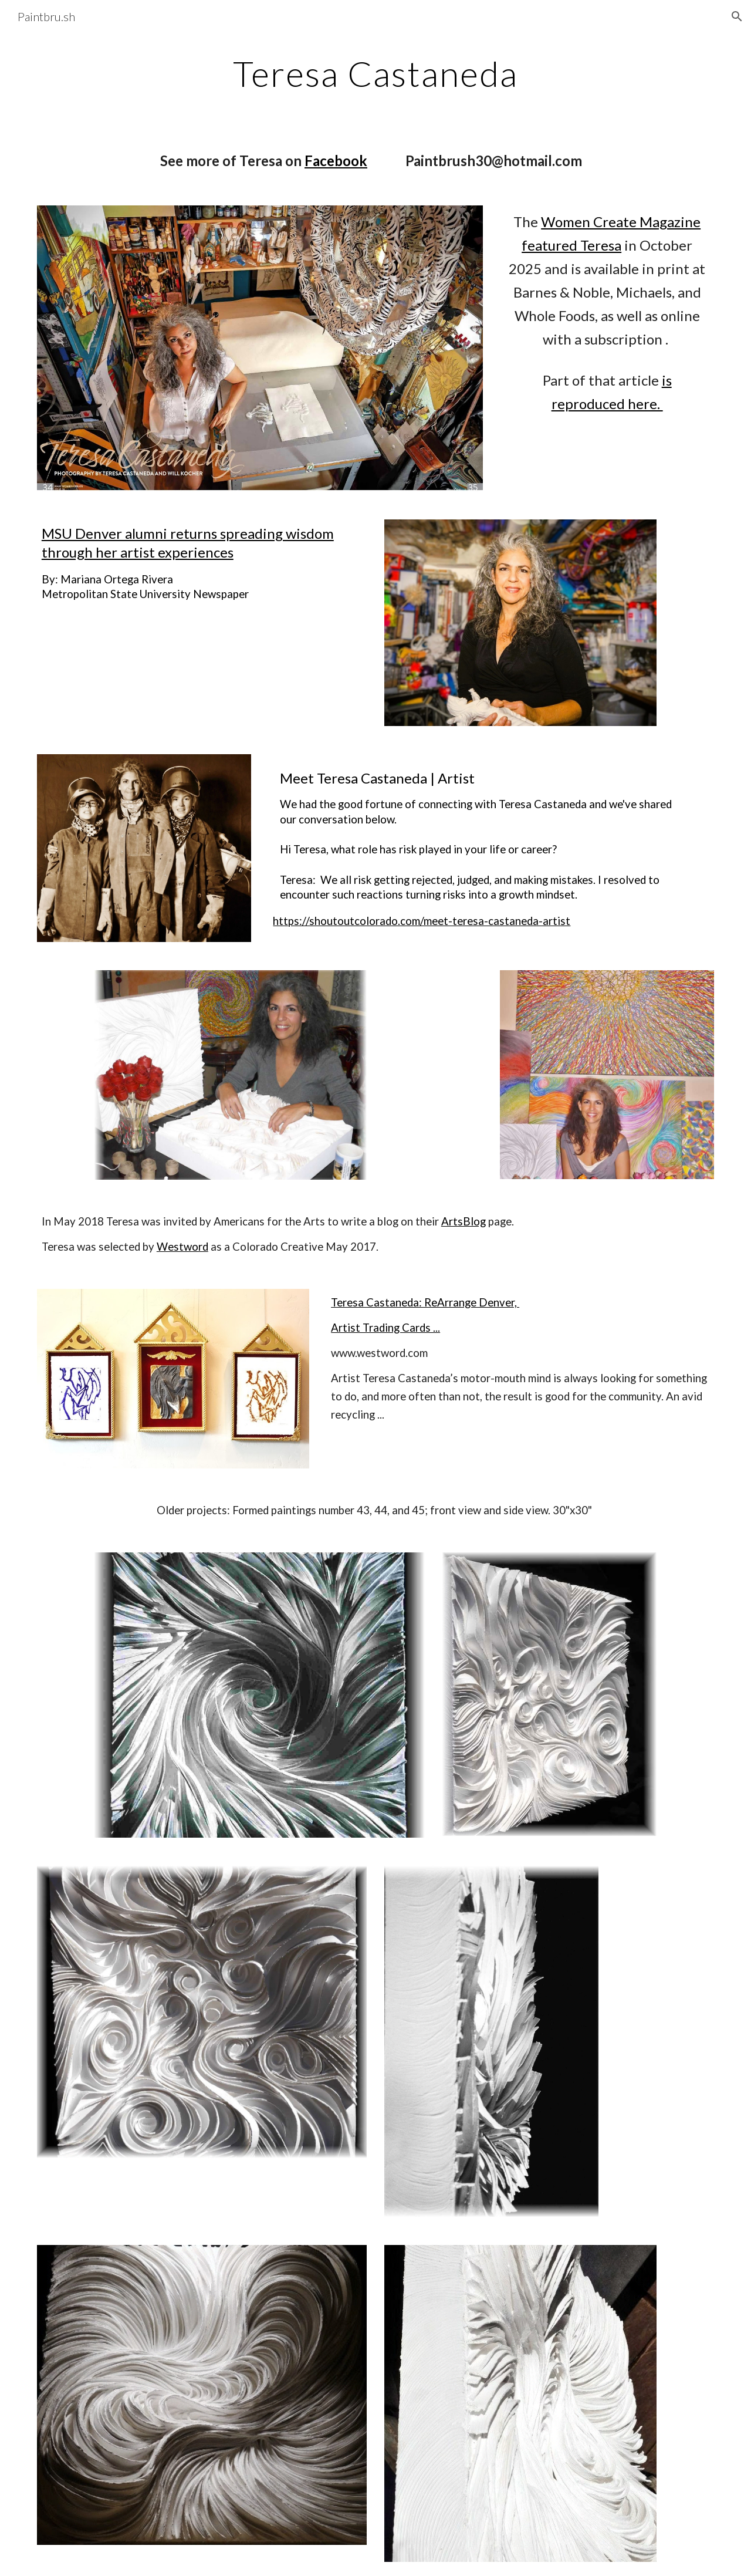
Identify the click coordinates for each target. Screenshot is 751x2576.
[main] (375, 73)
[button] (737, 16)
